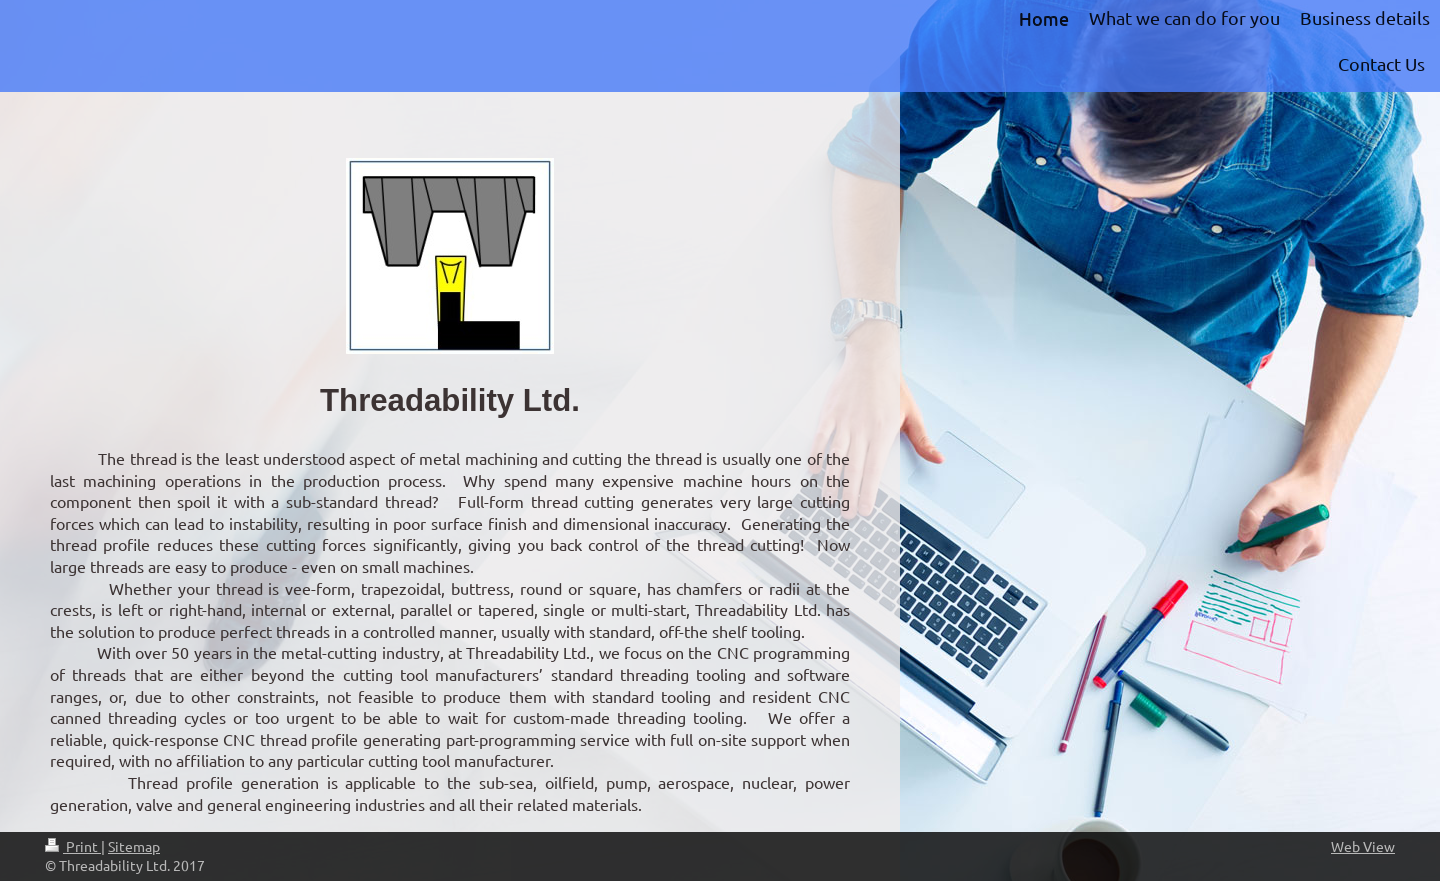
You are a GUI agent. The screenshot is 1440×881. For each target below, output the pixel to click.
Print (73, 846)
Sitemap (134, 846)
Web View (1363, 846)
